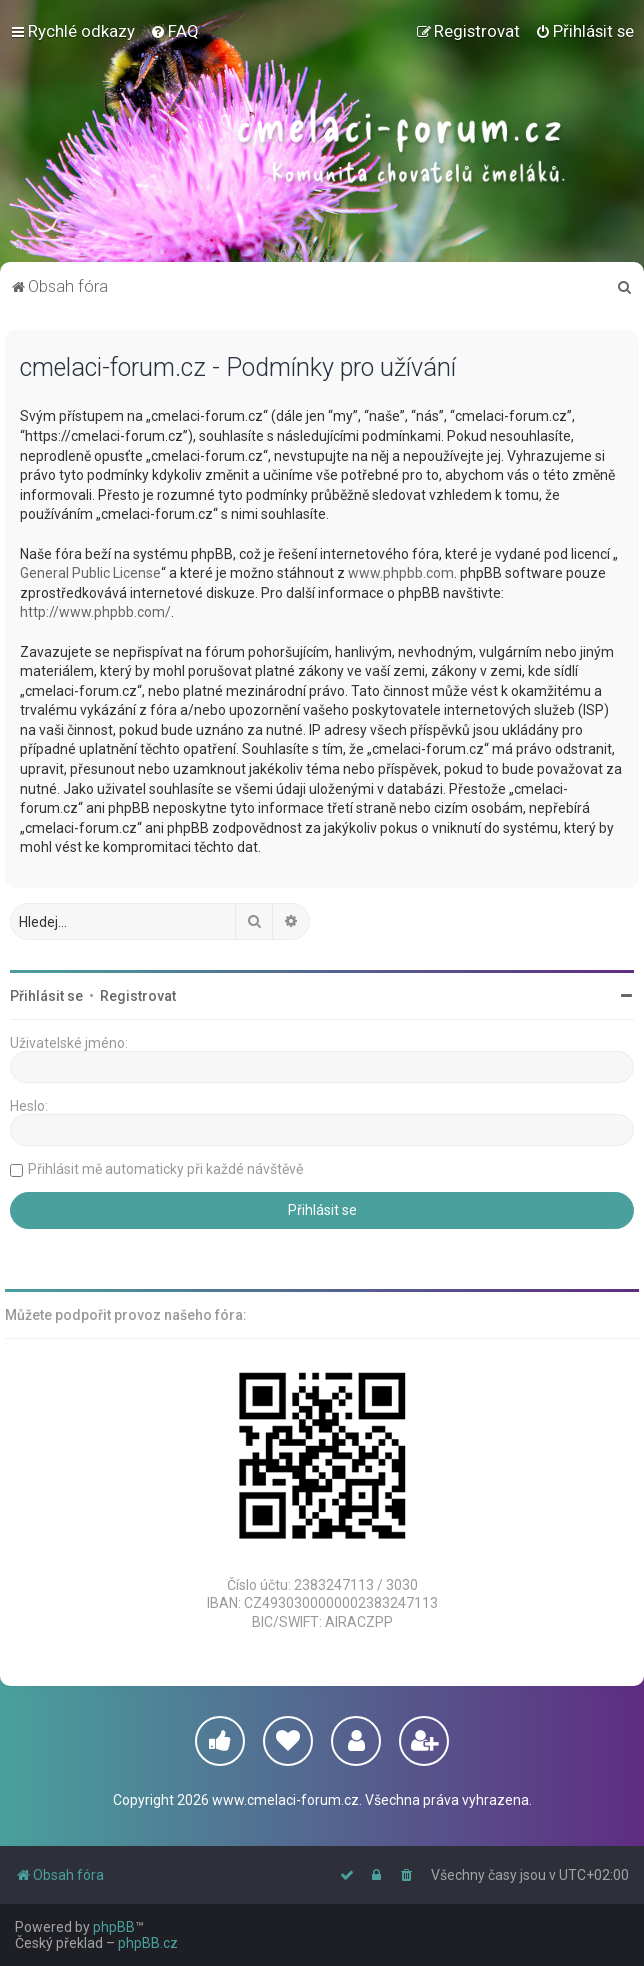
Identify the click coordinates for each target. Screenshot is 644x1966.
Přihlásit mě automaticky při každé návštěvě (165, 1169)
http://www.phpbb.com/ (95, 612)
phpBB (114, 1927)
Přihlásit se (46, 996)
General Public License (90, 573)
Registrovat (138, 996)
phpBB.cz (148, 1943)
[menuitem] (174, 31)
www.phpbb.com (401, 573)
